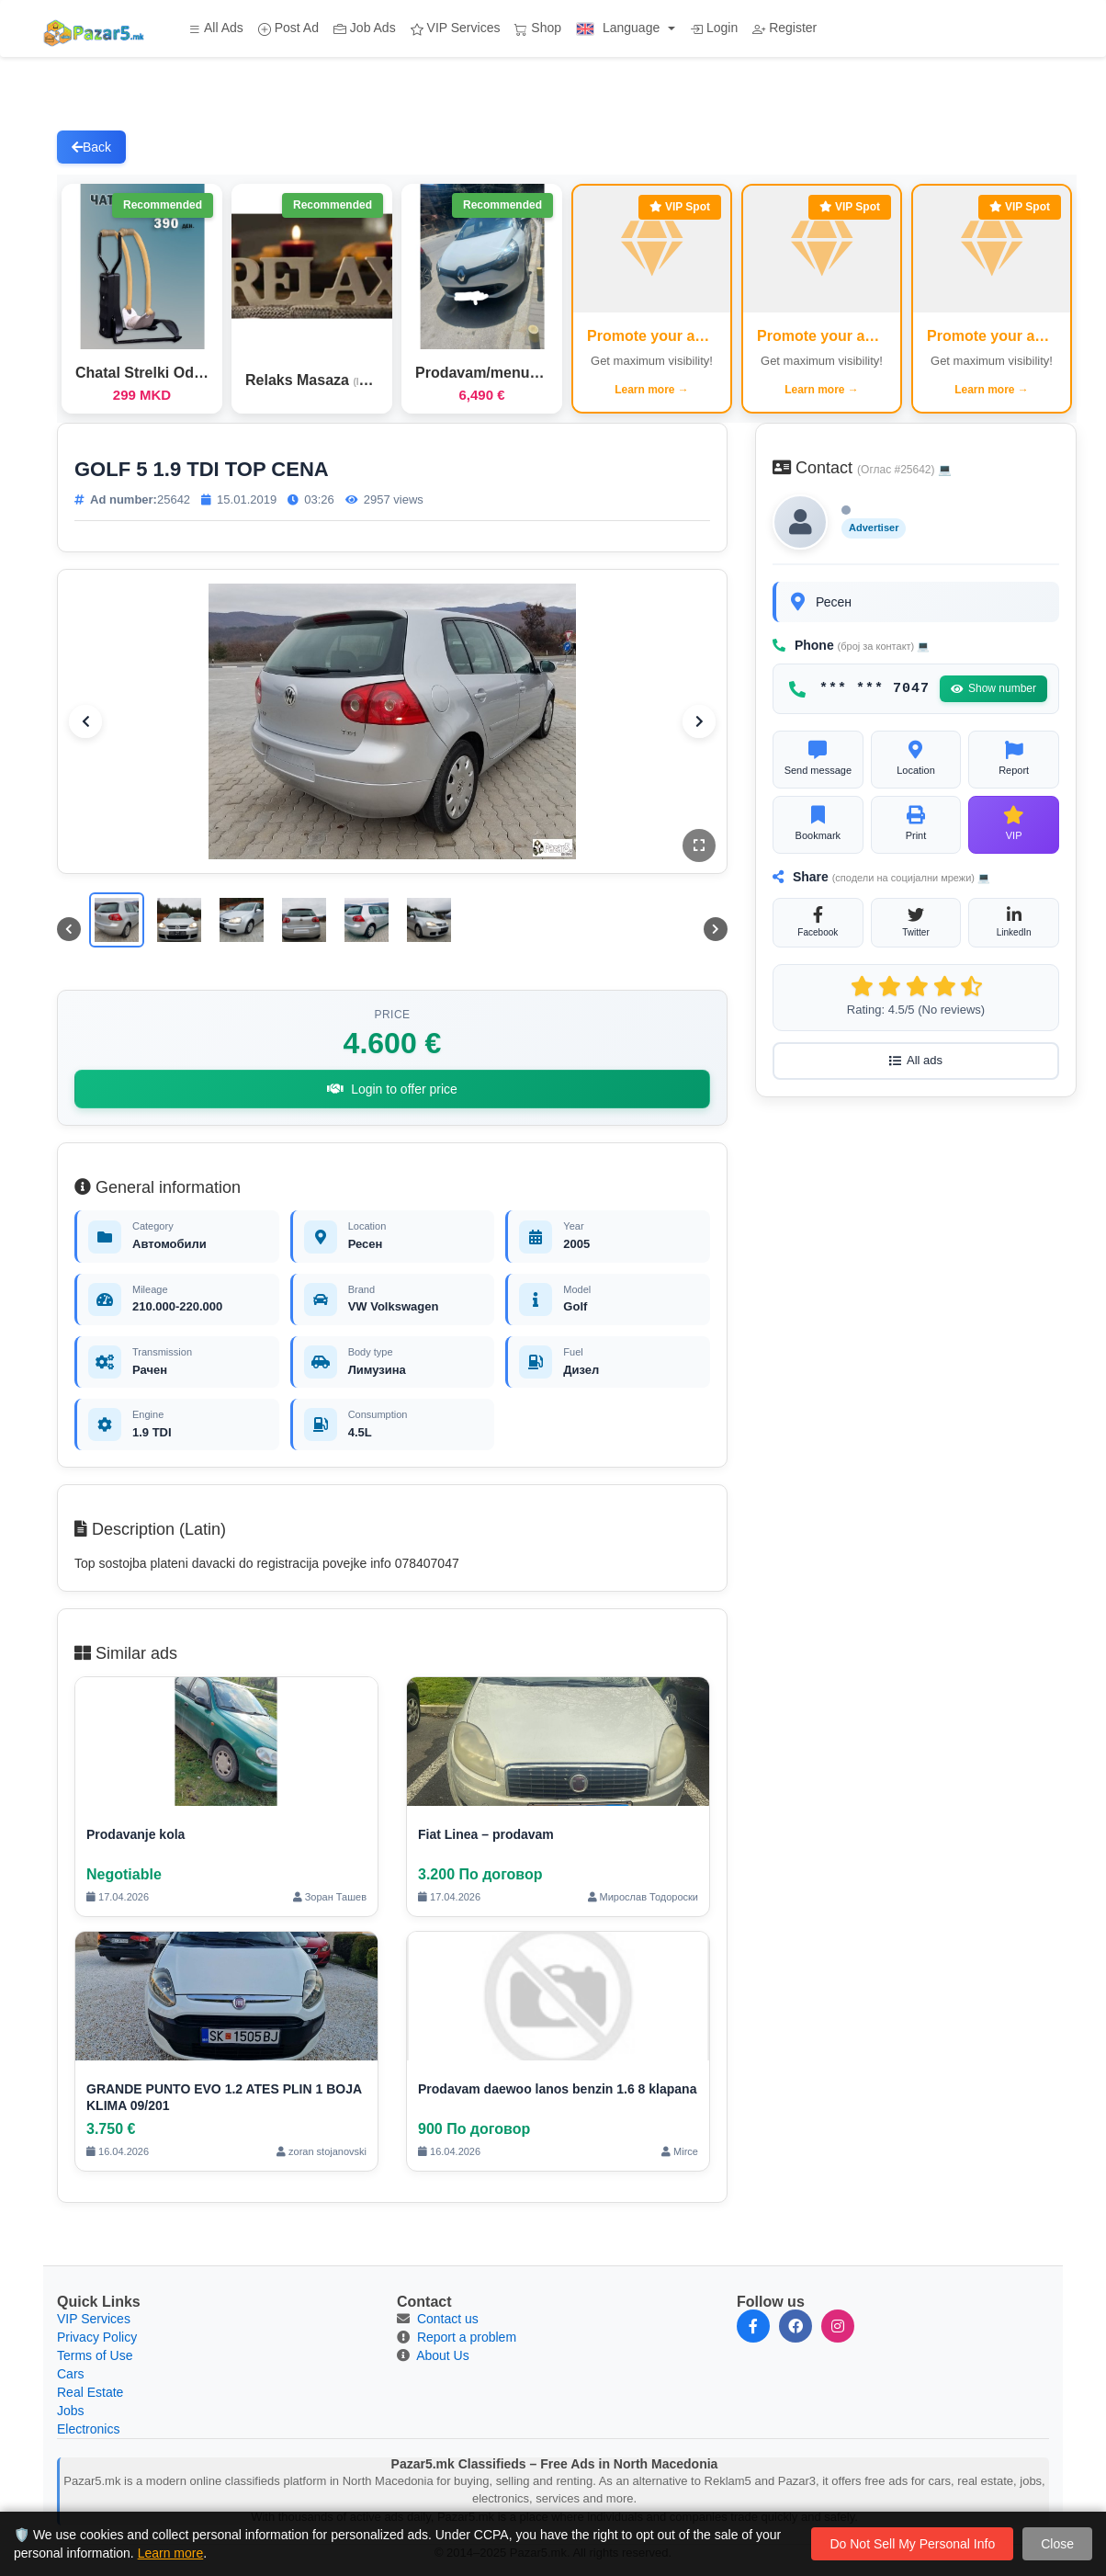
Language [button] (619, 28)
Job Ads (364, 28)
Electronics (88, 2429)
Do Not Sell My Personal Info (912, 2543)
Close (1057, 2543)
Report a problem (466, 2337)
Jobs (71, 2410)
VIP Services (456, 28)
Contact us (448, 2318)
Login (714, 28)
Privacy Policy (97, 2337)
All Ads (215, 28)
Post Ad (288, 28)
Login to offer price (392, 1089)
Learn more (171, 2553)
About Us (442, 2355)
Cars (71, 2373)
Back (91, 147)
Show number (993, 688)
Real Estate (90, 2392)
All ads (915, 1060)
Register (784, 28)
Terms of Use (94, 2355)
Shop (537, 28)
